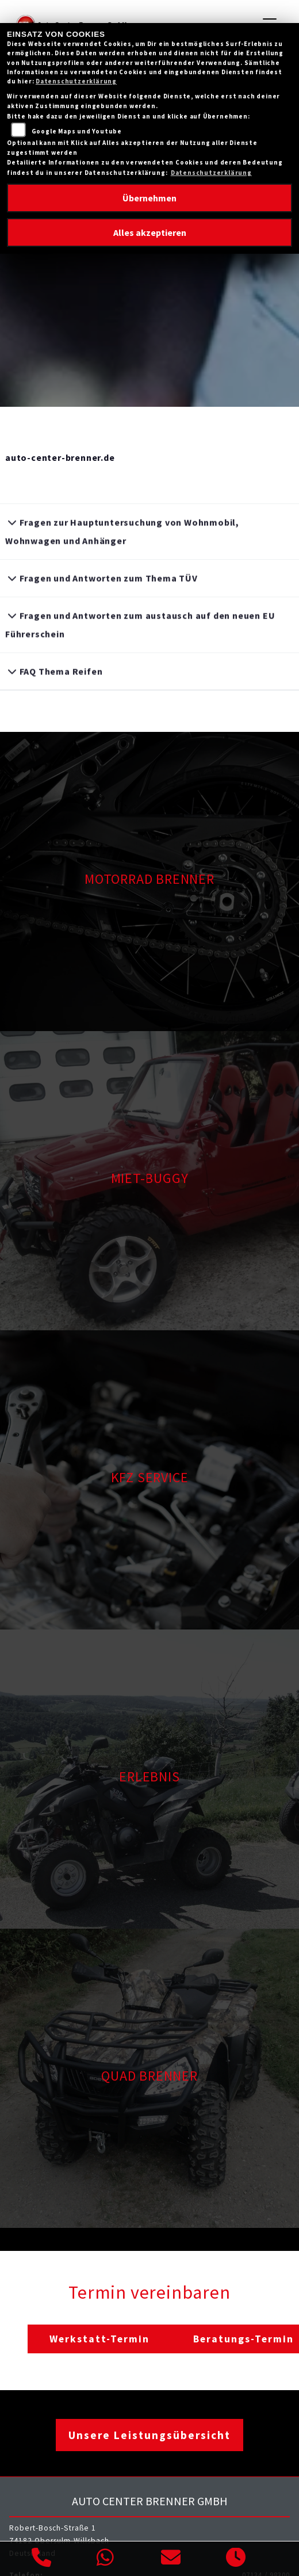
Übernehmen (149, 198)
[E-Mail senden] (171, 2559)
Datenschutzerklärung (76, 81)
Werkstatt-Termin (99, 2339)
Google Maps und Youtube (77, 131)
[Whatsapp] (105, 2558)
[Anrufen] (42, 2559)
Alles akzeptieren (149, 232)
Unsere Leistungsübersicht (149, 2435)
